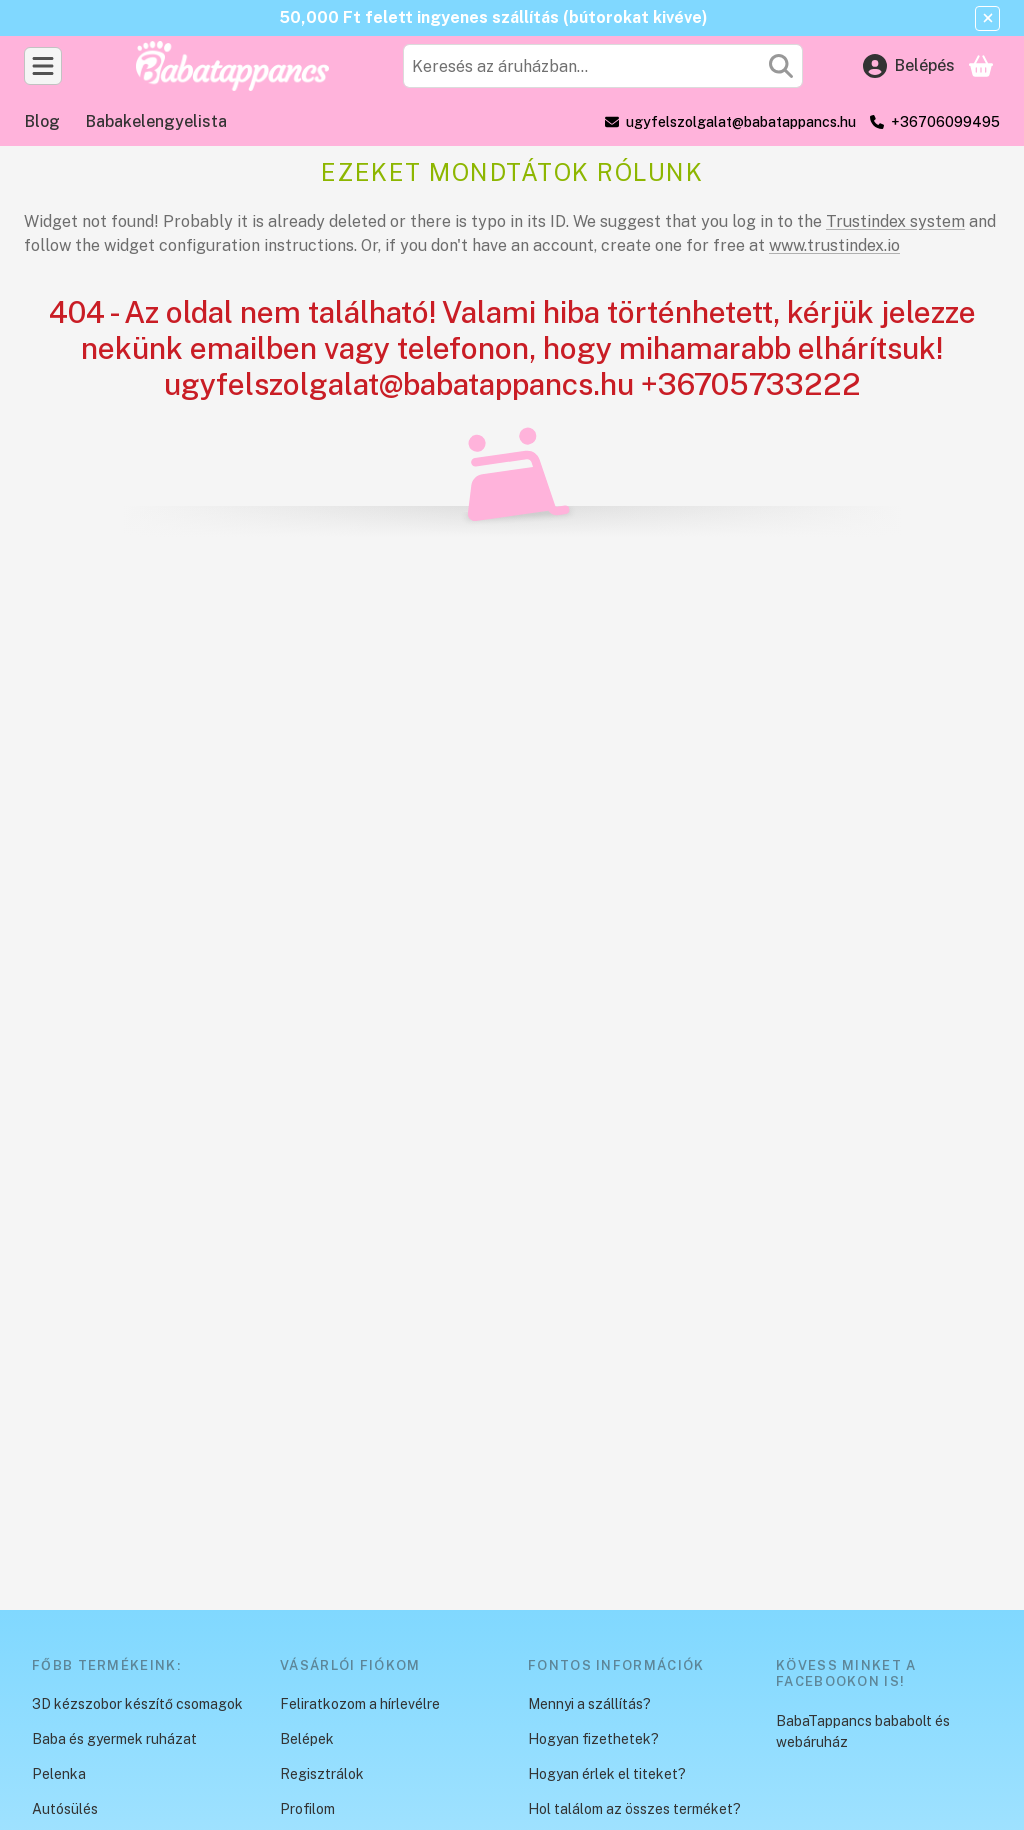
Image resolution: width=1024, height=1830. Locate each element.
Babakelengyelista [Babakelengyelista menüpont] (156, 121)
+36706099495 (945, 122)
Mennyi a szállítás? (589, 1704)
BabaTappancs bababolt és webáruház (863, 1731)
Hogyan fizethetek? (593, 1739)
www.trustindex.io (834, 245)
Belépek (307, 1739)
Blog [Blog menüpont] (42, 121)
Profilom (307, 1809)
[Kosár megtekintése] (981, 66)
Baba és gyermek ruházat (114, 1739)
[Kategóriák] (43, 66)
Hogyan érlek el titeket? (607, 1774)
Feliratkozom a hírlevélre (360, 1704)
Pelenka (59, 1774)
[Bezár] (987, 18)
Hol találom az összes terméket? (634, 1809)
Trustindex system (895, 221)
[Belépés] (909, 66)
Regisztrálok (322, 1774)
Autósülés (65, 1809)
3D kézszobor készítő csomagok (137, 1704)
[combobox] (603, 66)
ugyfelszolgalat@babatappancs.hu (741, 122)
